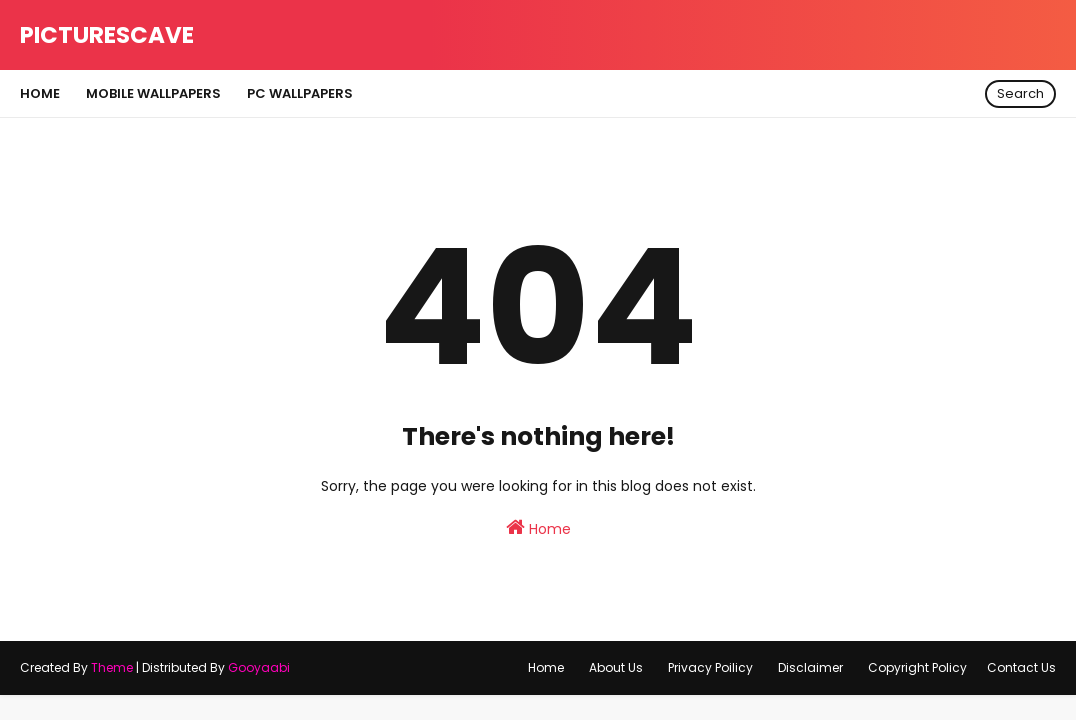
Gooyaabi (259, 667)
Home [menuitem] (40, 93)
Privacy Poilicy (710, 667)
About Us (616, 667)
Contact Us (1021, 667)
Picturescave (107, 35)
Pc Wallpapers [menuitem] (300, 93)
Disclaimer (810, 667)
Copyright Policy (917, 667)
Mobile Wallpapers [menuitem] (153, 93)
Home (538, 528)
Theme (112, 667)
